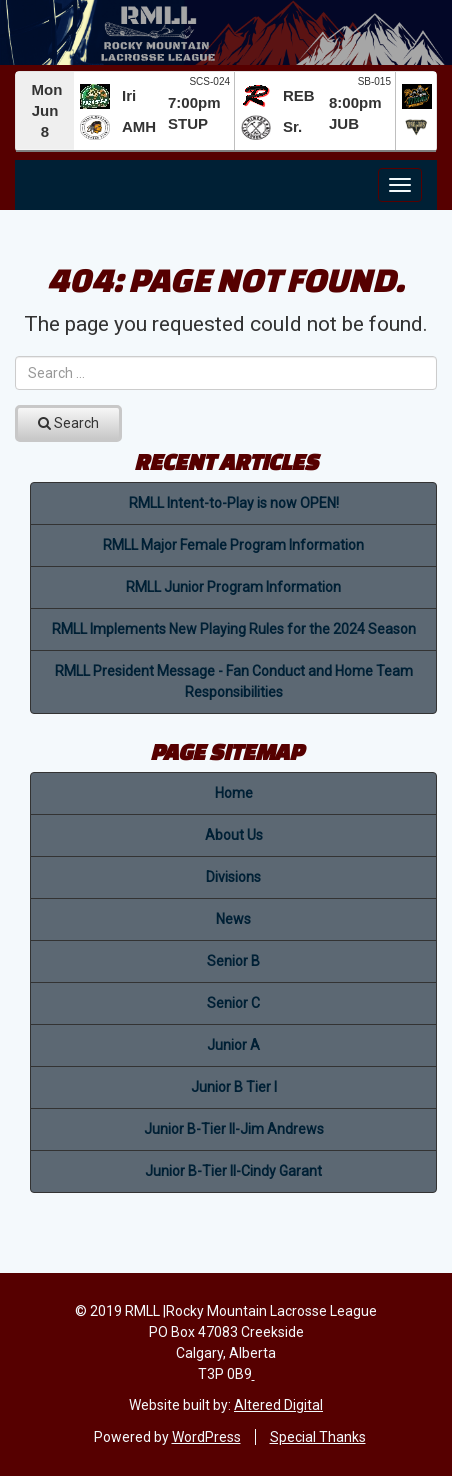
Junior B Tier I (234, 1087)
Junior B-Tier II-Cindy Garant (233, 1171)
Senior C (233, 1003)
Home (234, 793)
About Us (234, 835)
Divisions (233, 877)
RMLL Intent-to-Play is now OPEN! (234, 503)
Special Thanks (318, 1437)
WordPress (206, 1437)
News (233, 919)
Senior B (233, 961)
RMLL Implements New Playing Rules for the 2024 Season (234, 629)
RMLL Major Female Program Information (233, 545)
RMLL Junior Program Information (233, 587)
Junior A (233, 1045)
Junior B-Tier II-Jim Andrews (234, 1129)
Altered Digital (278, 1405)
